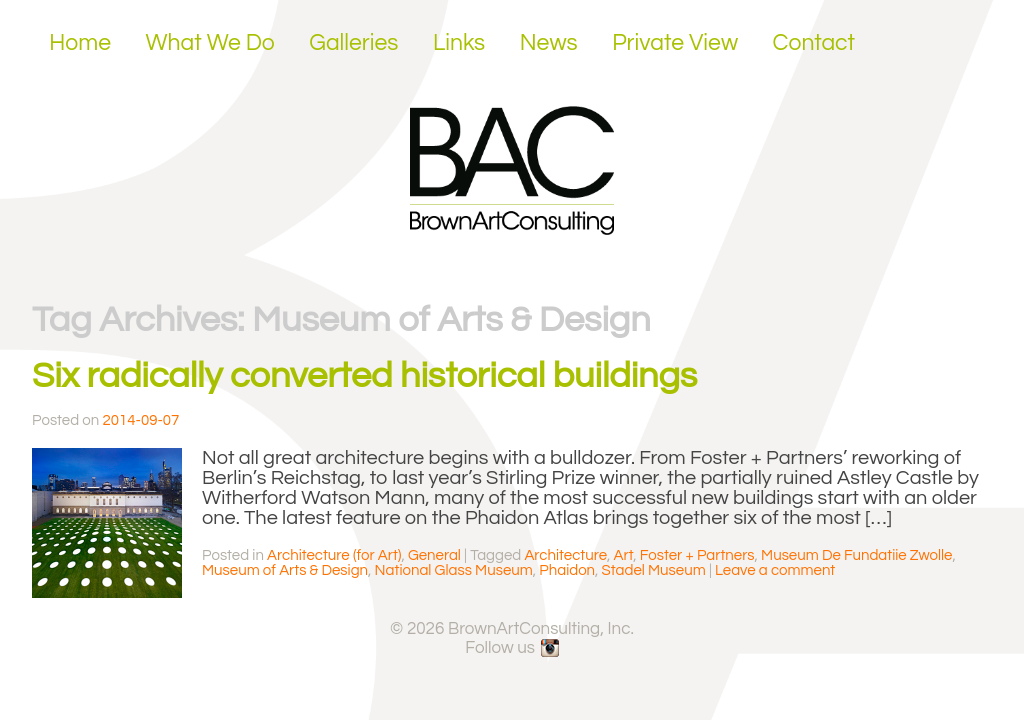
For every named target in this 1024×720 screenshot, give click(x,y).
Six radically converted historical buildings (364, 376)
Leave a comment (775, 570)
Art (624, 555)
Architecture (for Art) (334, 555)
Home (80, 43)
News (549, 43)
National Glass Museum (454, 570)
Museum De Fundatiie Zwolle (856, 555)
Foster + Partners (697, 555)
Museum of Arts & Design (285, 570)
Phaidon (567, 570)
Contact (814, 43)
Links (459, 43)
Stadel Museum (654, 570)
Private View (675, 43)
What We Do (210, 43)
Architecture (565, 555)
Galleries (353, 43)
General (434, 555)
